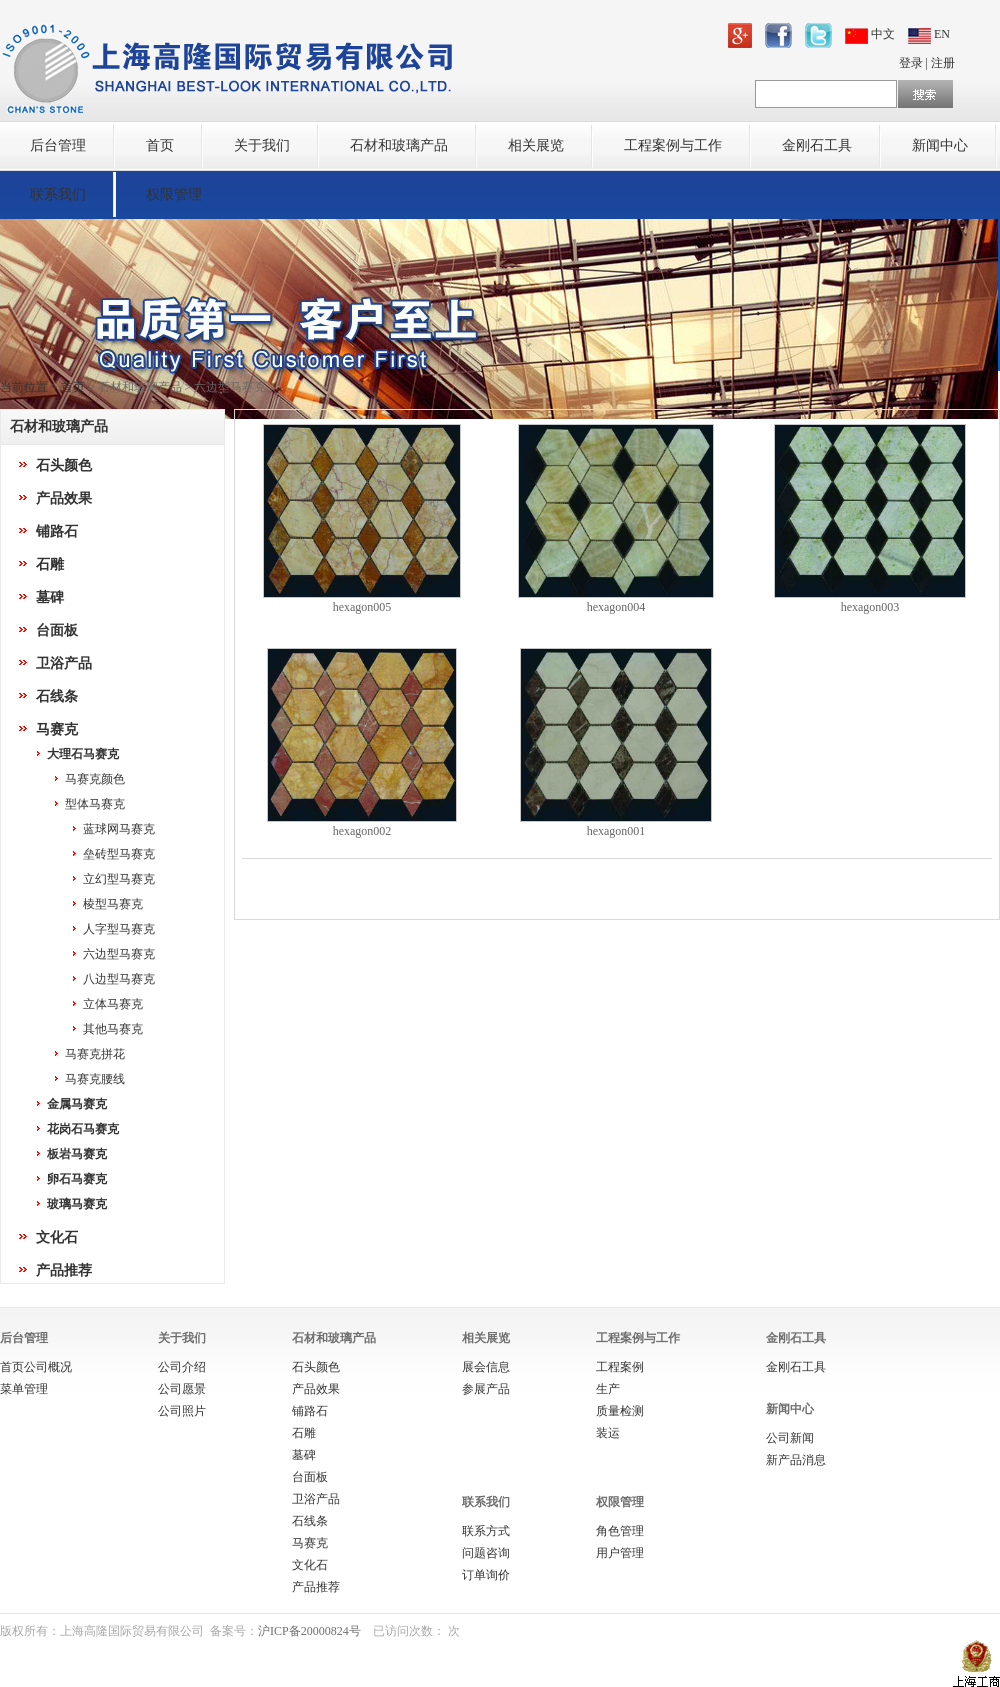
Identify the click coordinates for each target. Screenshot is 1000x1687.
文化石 (57, 1237)
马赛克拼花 (95, 1054)
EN (929, 34)
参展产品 (486, 1389)
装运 (608, 1433)
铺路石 (57, 531)
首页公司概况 (36, 1367)
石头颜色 (64, 465)
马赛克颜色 (95, 779)
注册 (943, 63)
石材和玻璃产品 (399, 145)
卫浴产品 (64, 663)
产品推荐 (64, 1270)
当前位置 (24, 387)
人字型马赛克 (119, 929)
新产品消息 (796, 1460)
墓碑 (50, 597)
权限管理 (174, 194)
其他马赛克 (113, 1029)
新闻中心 (940, 145)
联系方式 (486, 1531)
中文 (871, 34)
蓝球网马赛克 (119, 829)
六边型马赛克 (119, 954)
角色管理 (620, 1531)
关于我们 (262, 145)
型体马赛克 (95, 804)
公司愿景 (182, 1389)
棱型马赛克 (113, 904)
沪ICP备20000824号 (309, 1631)
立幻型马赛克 (119, 879)
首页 (160, 145)
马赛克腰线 (95, 1079)
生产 (608, 1389)
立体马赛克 (113, 1004)
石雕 (50, 564)
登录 (911, 63)
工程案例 (620, 1367)
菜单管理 (24, 1389)
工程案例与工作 (673, 145)
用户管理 (620, 1553)
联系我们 (58, 194)
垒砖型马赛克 (119, 854)
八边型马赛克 (119, 979)
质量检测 (620, 1411)
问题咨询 (486, 1553)
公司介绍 (182, 1367)
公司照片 (182, 1411)
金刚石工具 (817, 145)
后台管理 (58, 145)
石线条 (57, 696)
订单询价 (486, 1575)
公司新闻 (790, 1438)
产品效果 (64, 498)
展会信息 (486, 1367)
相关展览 (536, 145)
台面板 (57, 630)
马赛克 (57, 729)
